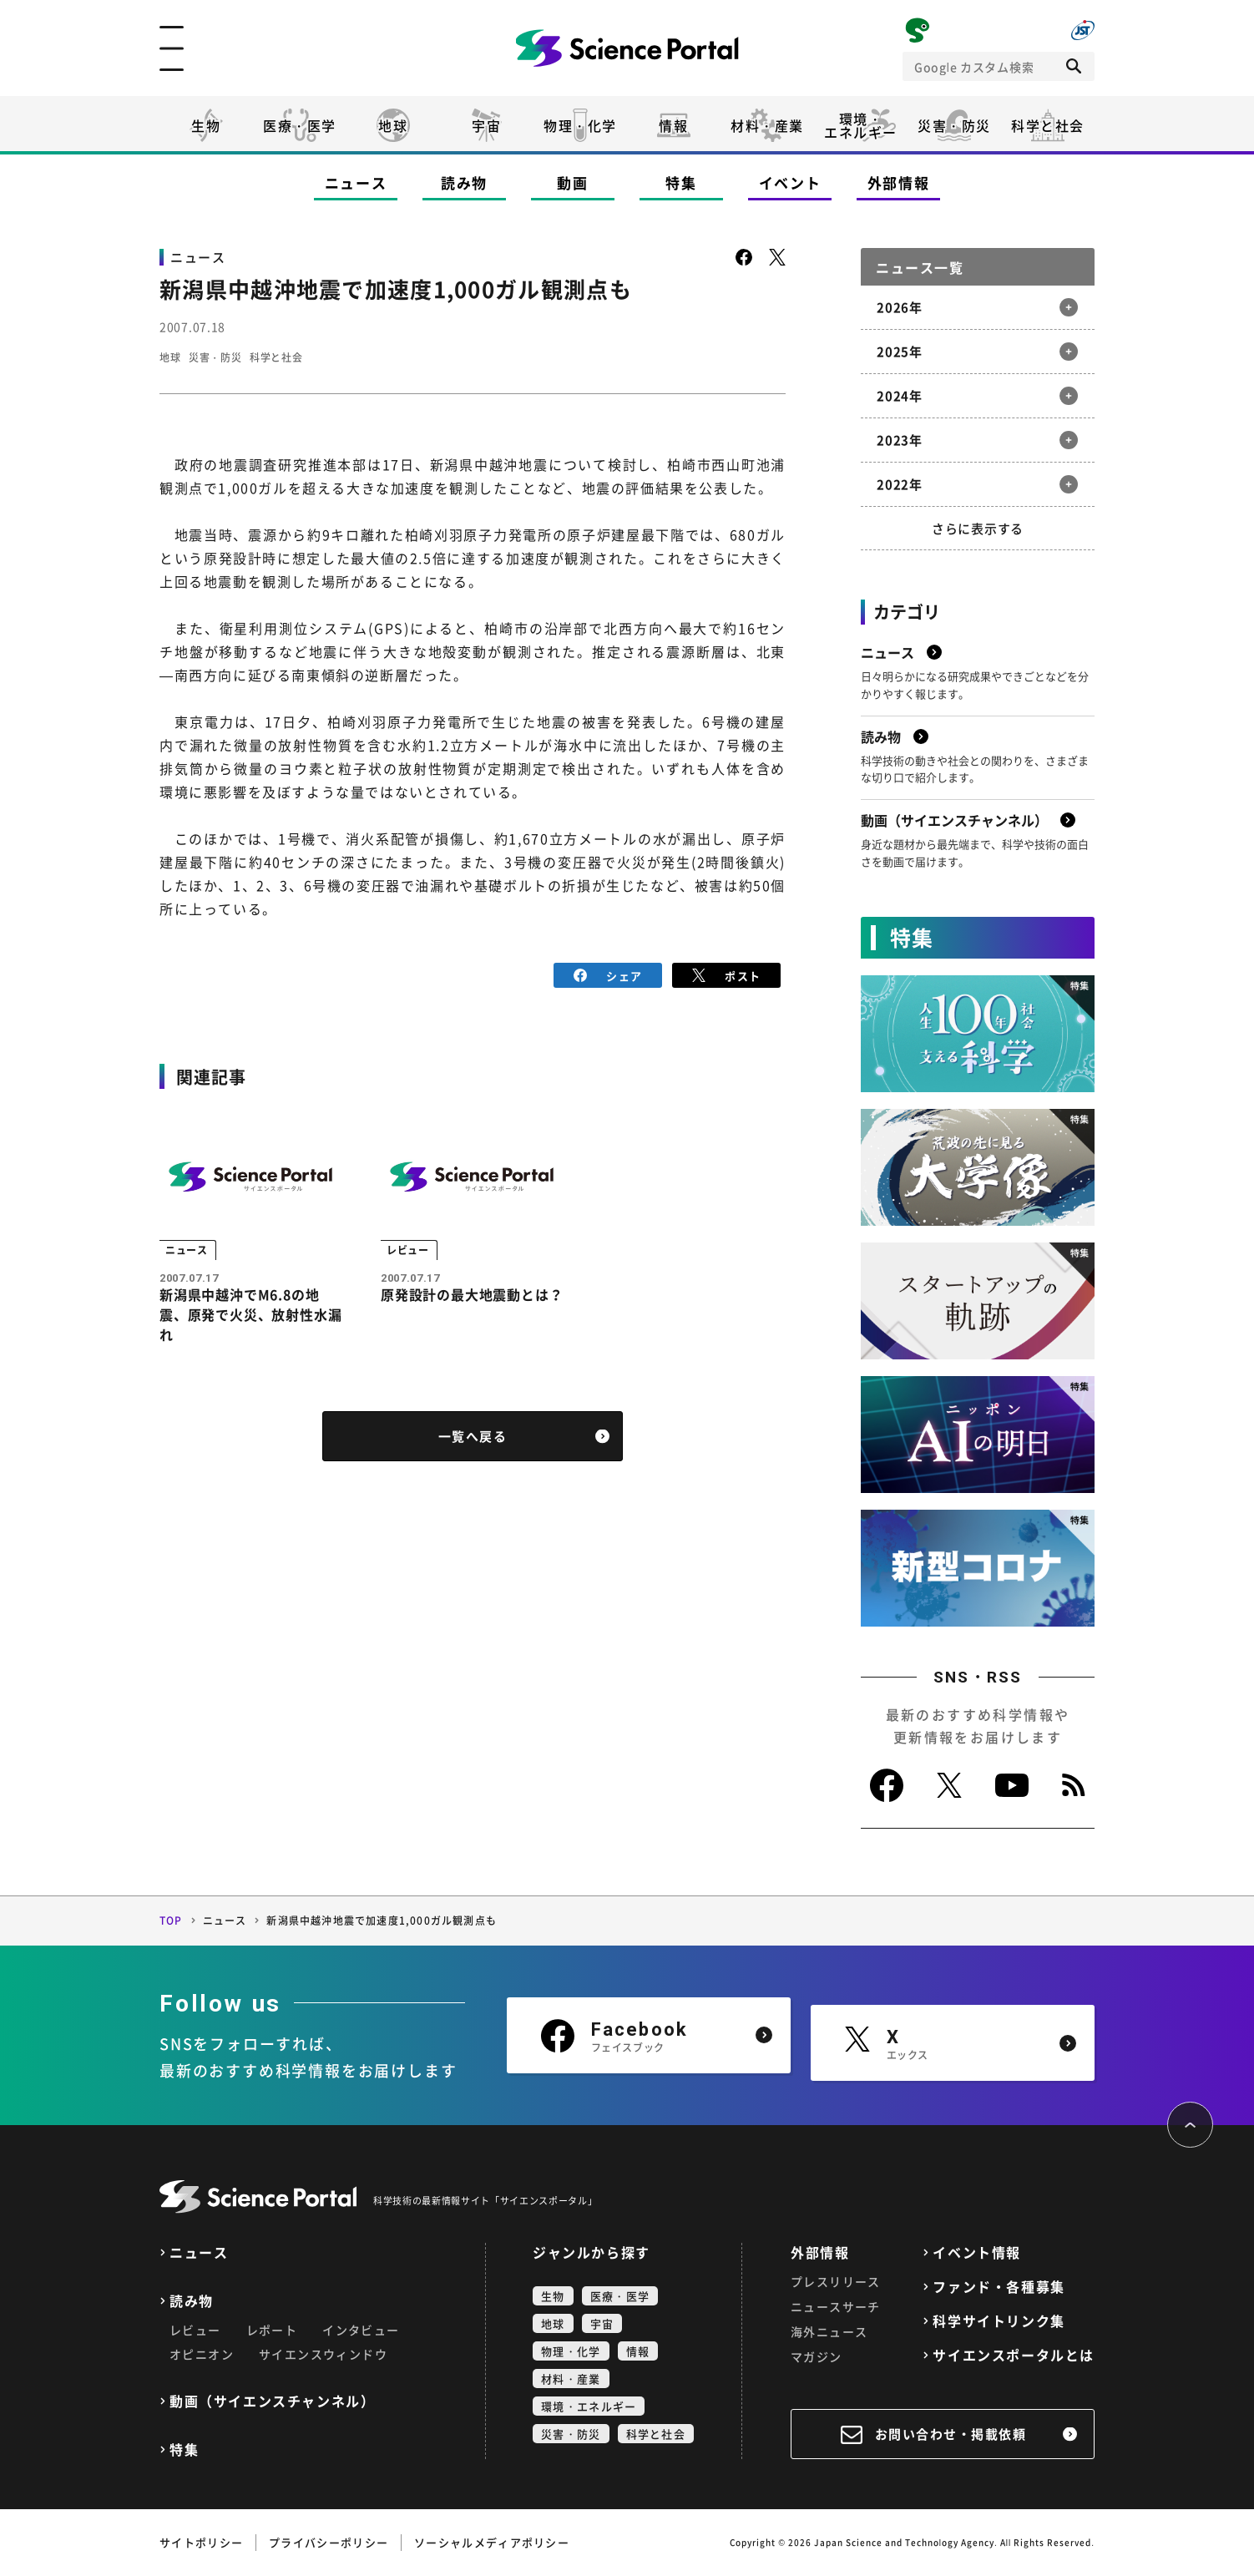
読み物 (464, 182)
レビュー (195, 2329)
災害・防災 (954, 125)
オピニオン (201, 2354)
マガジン (816, 2356)
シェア (608, 974)
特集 (680, 182)
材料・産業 (767, 125)
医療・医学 (299, 125)
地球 (392, 125)
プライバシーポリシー (328, 2542)
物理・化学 (580, 125)
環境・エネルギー (588, 2406)
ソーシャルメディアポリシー (491, 2542)
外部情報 (898, 182)
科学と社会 (1048, 125)
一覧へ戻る (473, 1441)
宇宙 (486, 125)
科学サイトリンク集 (998, 2321)
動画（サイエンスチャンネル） (272, 2401)
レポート (272, 2329)
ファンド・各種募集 (998, 2286)
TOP (171, 1920)
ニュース (356, 182)
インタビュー (360, 2329)
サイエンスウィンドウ (323, 2354)
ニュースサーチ (836, 2306)
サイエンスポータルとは (1014, 2355)
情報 (673, 125)
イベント (790, 182)
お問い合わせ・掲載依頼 (951, 2434)
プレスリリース (836, 2281)
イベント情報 (977, 2252)
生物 (205, 125)
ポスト (726, 974)
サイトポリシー (201, 2542)
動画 (572, 182)
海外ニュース (829, 2331)
